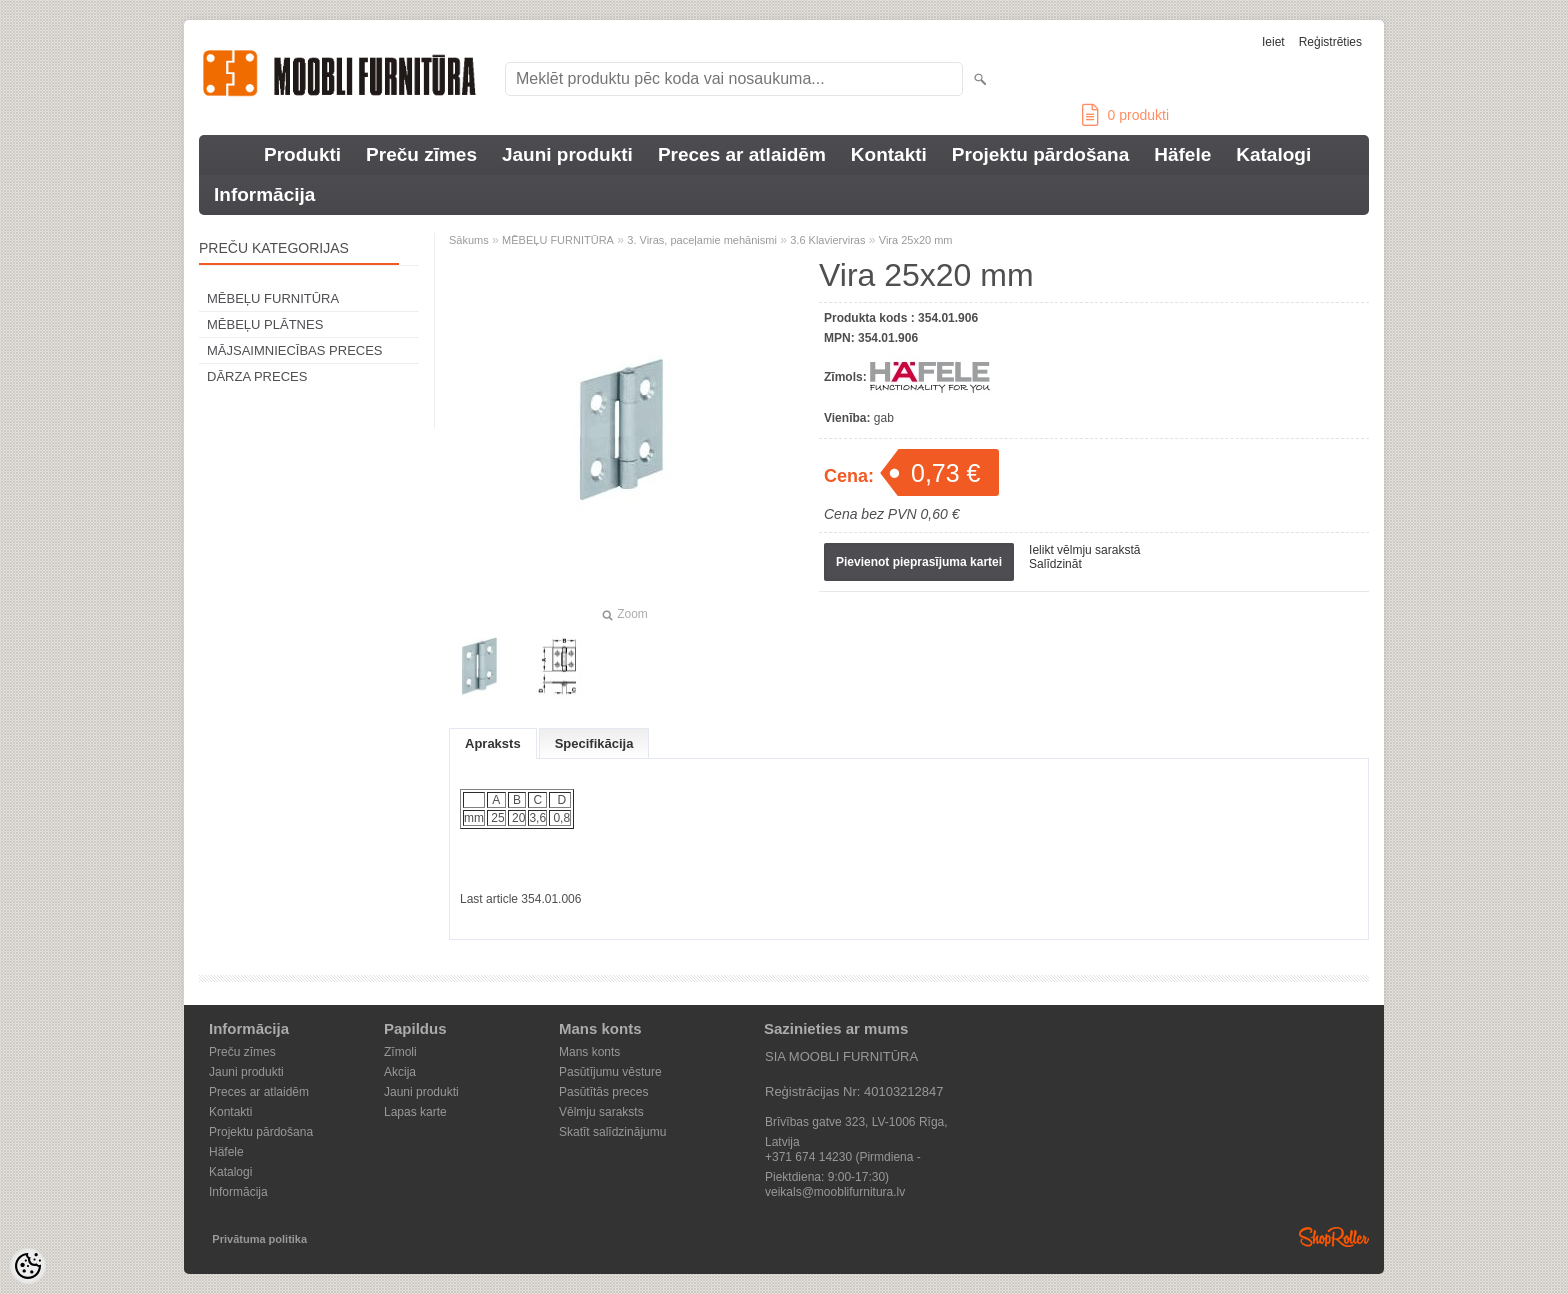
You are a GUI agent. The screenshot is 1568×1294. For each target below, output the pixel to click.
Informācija (264, 194)
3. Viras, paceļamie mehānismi (702, 240)
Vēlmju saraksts (601, 1112)
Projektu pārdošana (1040, 154)
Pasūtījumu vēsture (610, 1072)
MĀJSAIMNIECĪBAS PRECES (295, 350)
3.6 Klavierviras (827, 240)
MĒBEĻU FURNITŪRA (273, 298)
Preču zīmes (421, 154)
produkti (1125, 115)
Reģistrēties (1330, 42)
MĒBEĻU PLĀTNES (265, 324)
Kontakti (889, 154)
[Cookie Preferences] (28, 1266)
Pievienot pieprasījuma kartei (919, 562)
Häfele (1182, 154)
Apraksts (493, 743)
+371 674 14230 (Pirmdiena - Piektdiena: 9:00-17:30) (843, 1158)
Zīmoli (400, 1052)
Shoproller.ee (1334, 1237)
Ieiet (1273, 42)
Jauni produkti (567, 154)
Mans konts (589, 1052)
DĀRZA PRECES (257, 376)
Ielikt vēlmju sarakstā (1084, 550)
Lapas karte (415, 1112)
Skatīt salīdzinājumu (612, 1132)
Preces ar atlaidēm (742, 154)
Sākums (469, 240)
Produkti (302, 154)
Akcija (400, 1072)
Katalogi (1273, 154)
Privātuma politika (259, 1239)
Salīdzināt (1055, 564)
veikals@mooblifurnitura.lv (835, 1192)
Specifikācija (594, 743)
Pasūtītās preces (603, 1092)
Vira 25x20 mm (916, 240)
